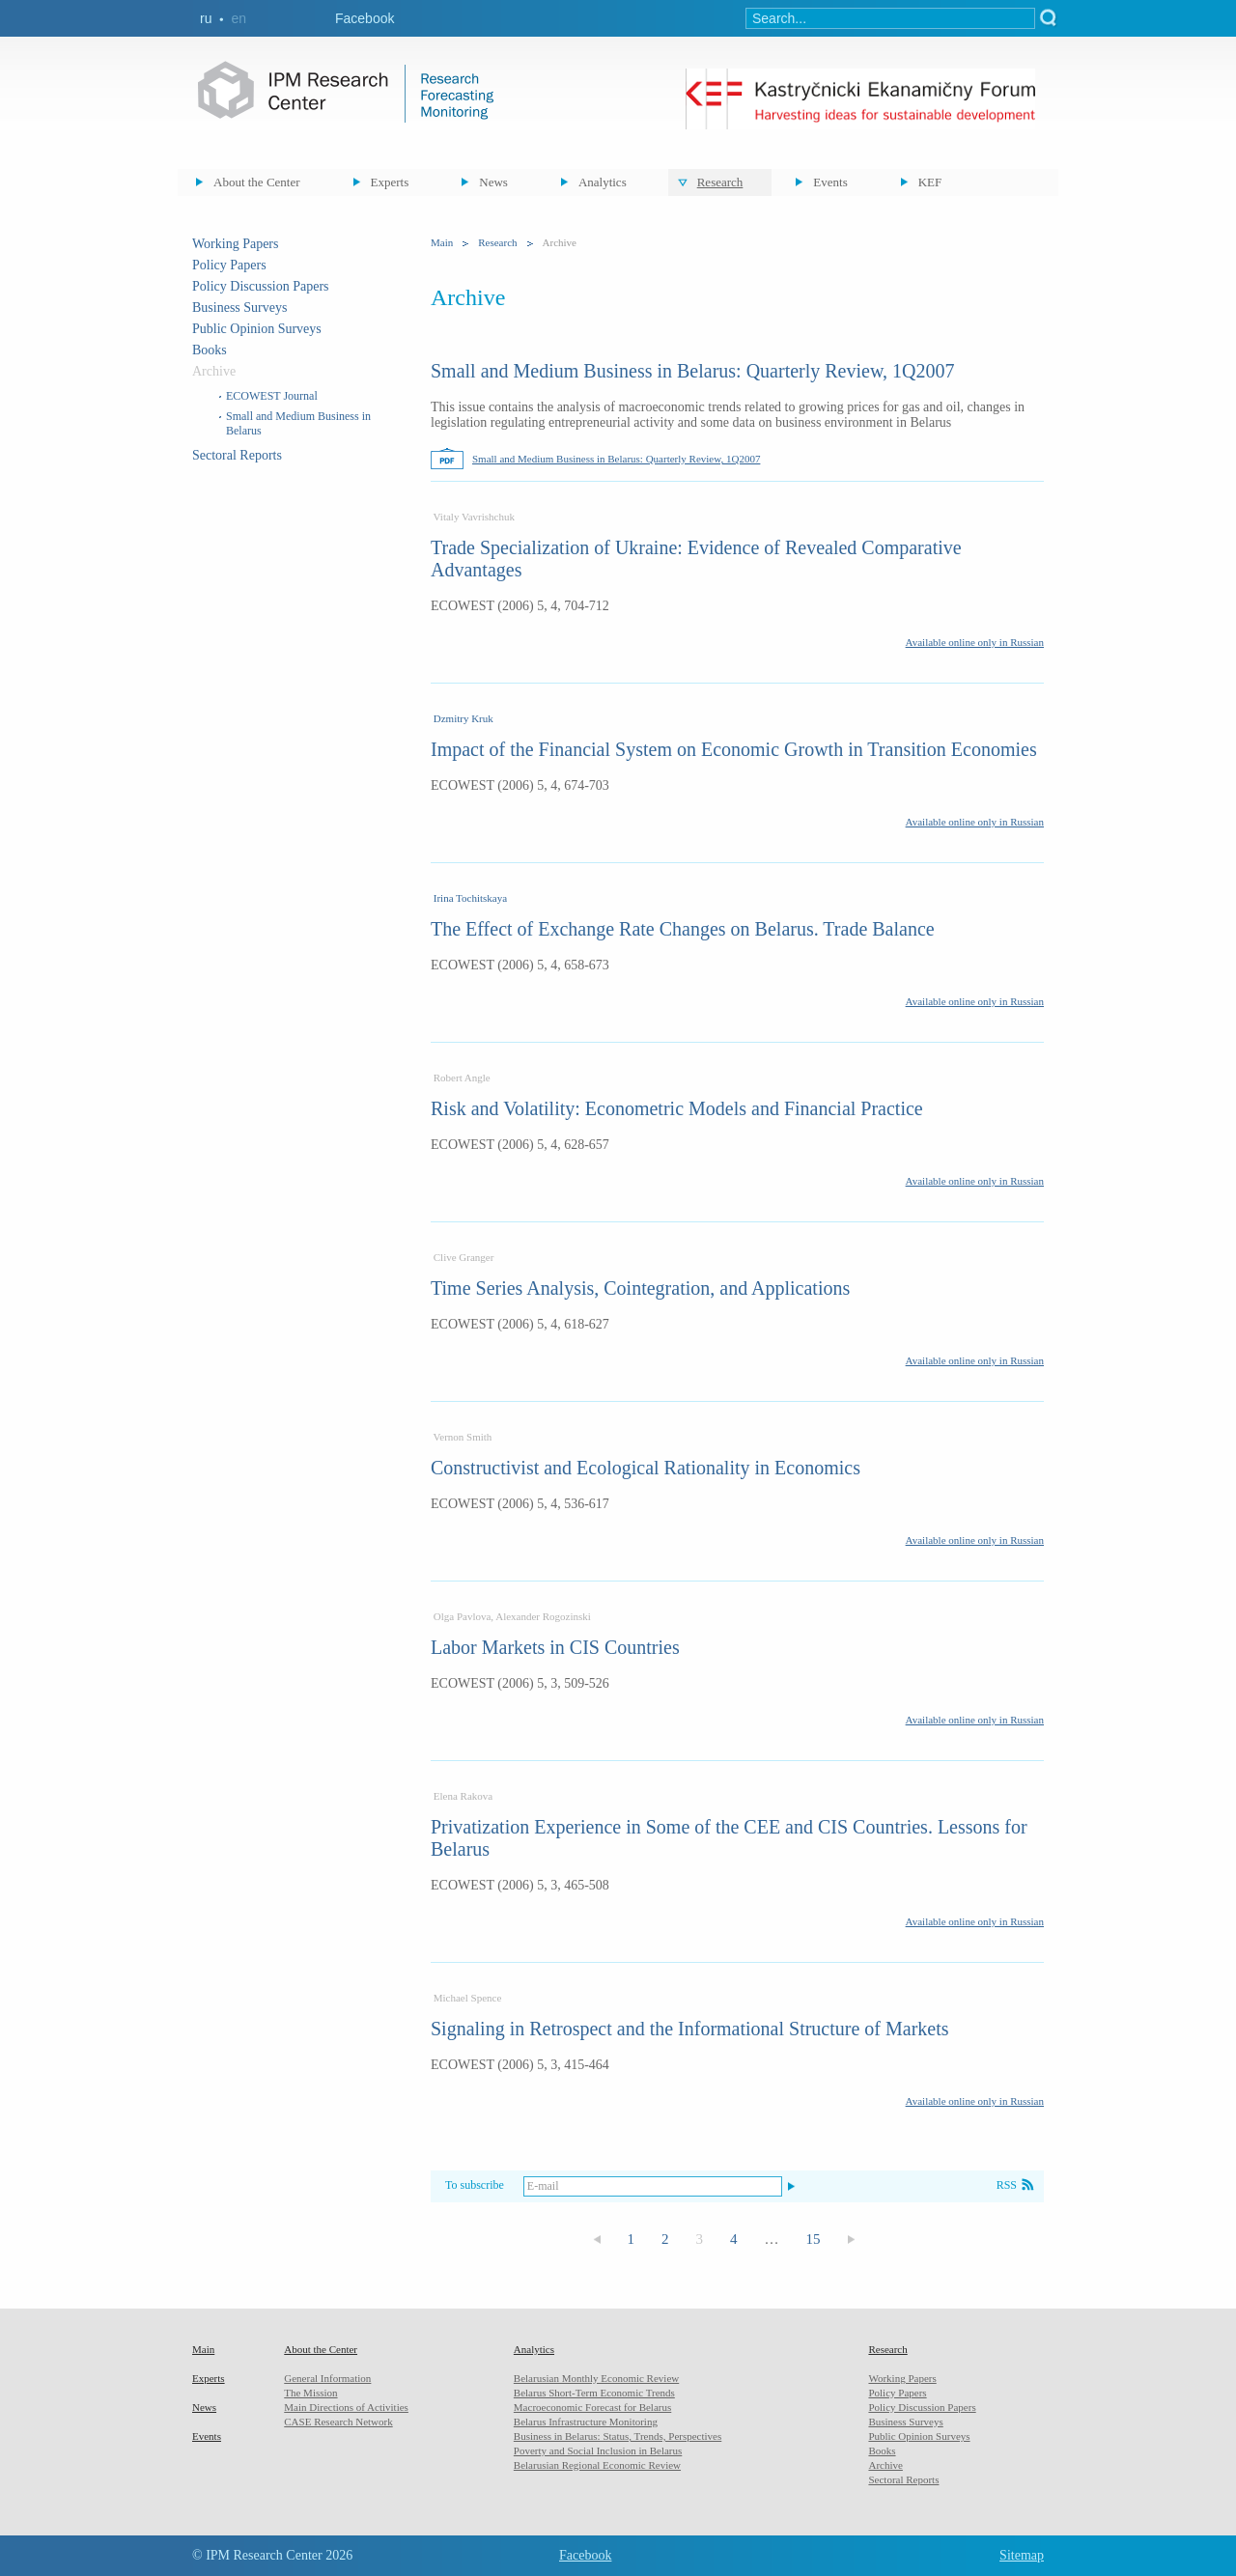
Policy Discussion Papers (260, 286)
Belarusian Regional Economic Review (597, 2465)
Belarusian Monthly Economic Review (596, 2378)
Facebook (364, 18)
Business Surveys (239, 307)
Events (830, 182)
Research (720, 182)
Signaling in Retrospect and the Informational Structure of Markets (690, 2028)
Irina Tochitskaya (470, 898)
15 (813, 2239)
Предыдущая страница (597, 2239)
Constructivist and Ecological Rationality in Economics (645, 1467)
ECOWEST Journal (272, 396)
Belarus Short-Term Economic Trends (594, 2392)
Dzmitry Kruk (463, 718)
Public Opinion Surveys (257, 329)
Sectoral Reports (237, 455)
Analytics (602, 182)
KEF (930, 182)
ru (205, 18)
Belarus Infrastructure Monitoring (586, 2421)
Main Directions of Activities (346, 2407)
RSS (1007, 2185)
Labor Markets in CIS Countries (555, 1647)
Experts (390, 182)
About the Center (256, 182)
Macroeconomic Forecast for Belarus (592, 2407)
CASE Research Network (338, 2421)
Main (442, 242)
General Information (327, 2378)
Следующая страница (852, 2239)
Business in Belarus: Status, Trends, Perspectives (617, 2436)
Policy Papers (229, 265)
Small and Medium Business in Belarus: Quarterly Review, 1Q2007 (693, 370)
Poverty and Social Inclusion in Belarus (598, 2450)
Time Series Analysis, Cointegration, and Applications (640, 1288)
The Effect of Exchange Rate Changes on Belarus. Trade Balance (683, 928)
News (493, 182)
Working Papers (235, 244)
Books (209, 350)
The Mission (310, 2392)
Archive (885, 2465)
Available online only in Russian (975, 642)
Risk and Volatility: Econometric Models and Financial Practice (677, 1108)
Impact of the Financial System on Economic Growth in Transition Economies (734, 749)
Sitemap (1021, 2555)
